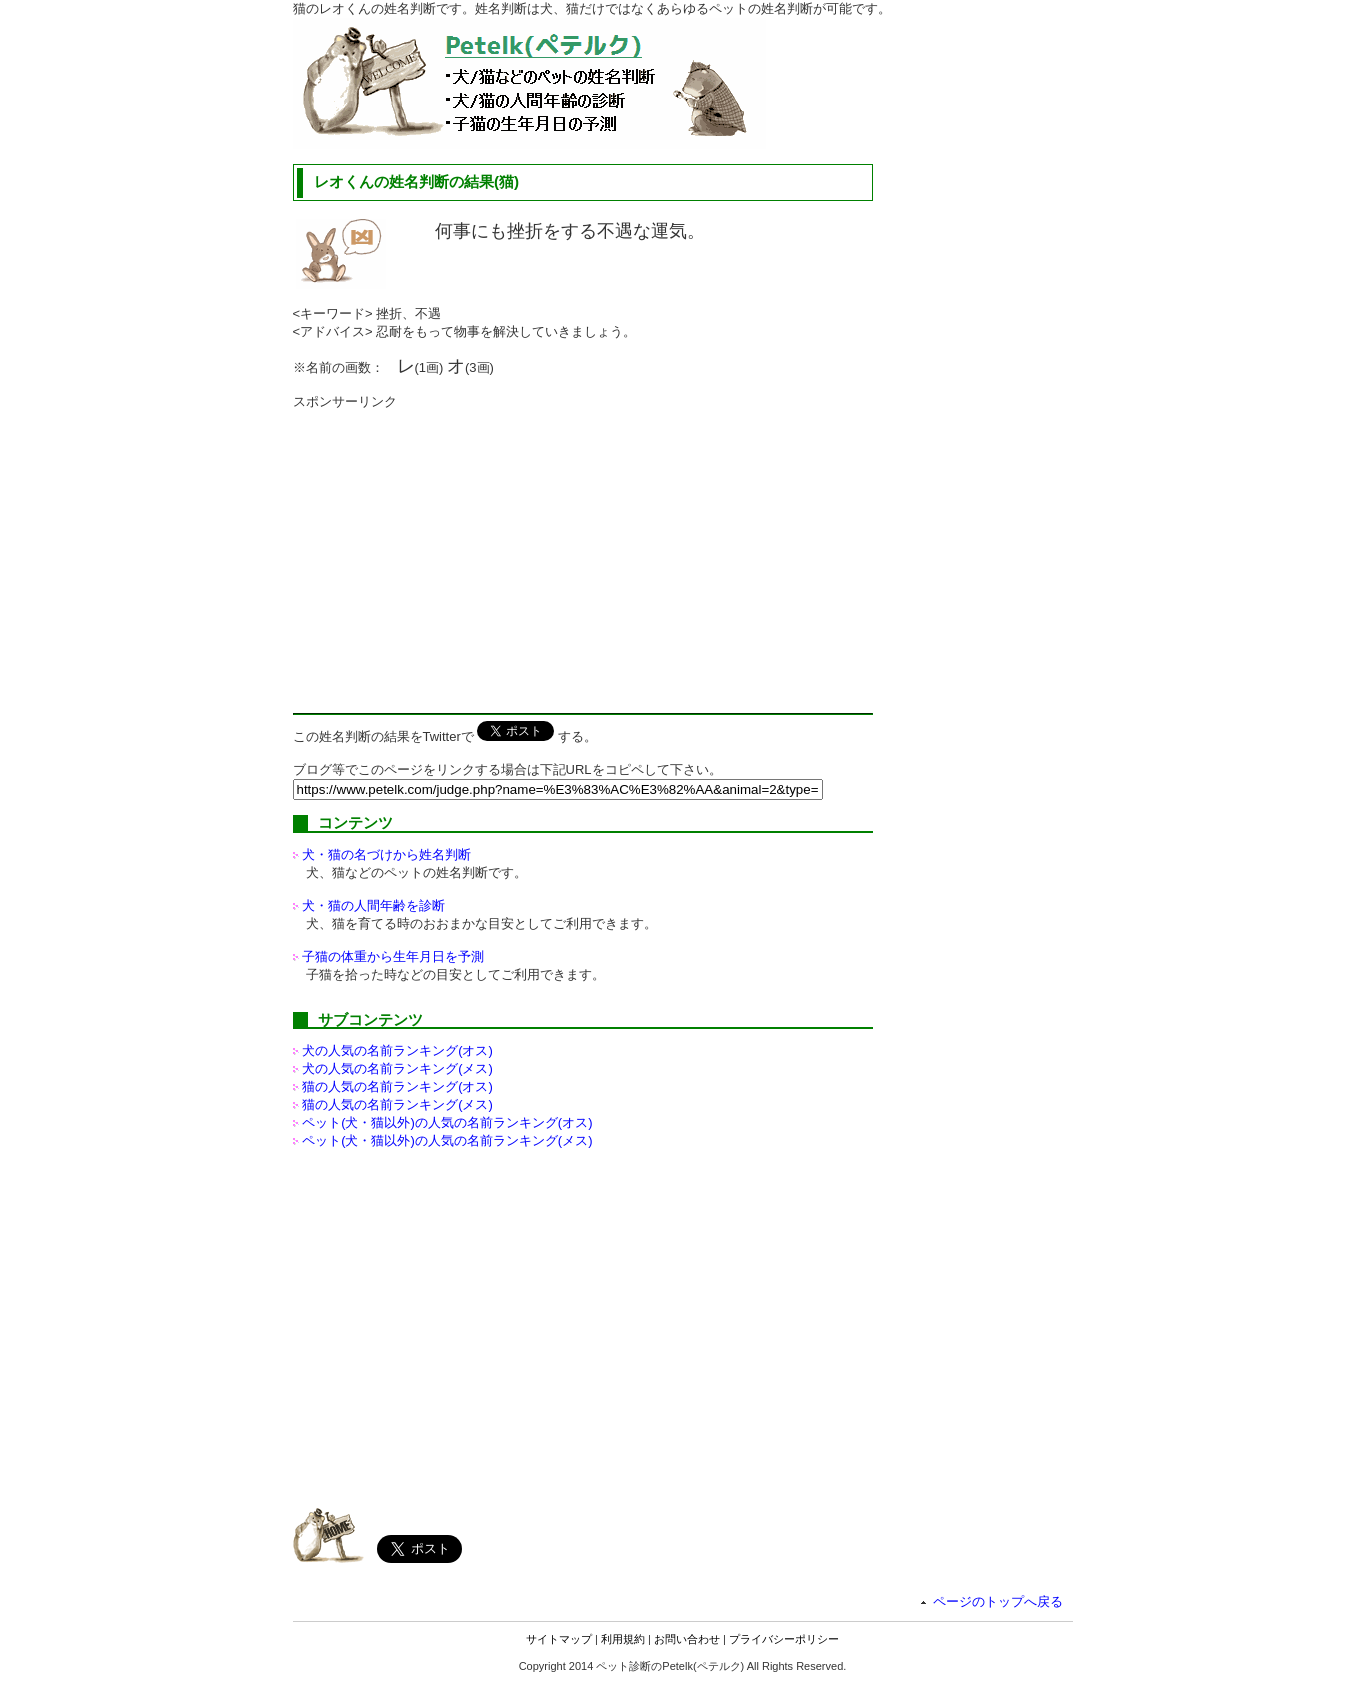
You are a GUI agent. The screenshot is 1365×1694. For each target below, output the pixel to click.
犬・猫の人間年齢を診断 (373, 905)
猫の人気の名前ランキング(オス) (397, 1086)
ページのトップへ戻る (998, 1601)
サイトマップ (559, 1639)
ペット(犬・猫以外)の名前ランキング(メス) (447, 1140)
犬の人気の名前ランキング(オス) (397, 1050)
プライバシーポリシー (784, 1639)
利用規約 (623, 1639)
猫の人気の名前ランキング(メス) (397, 1104)
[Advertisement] (461, 551)
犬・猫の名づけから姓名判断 (386, 854)
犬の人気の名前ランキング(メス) (397, 1068)
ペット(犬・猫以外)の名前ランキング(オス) (447, 1122)
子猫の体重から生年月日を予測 (393, 956)
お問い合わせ (687, 1639)
